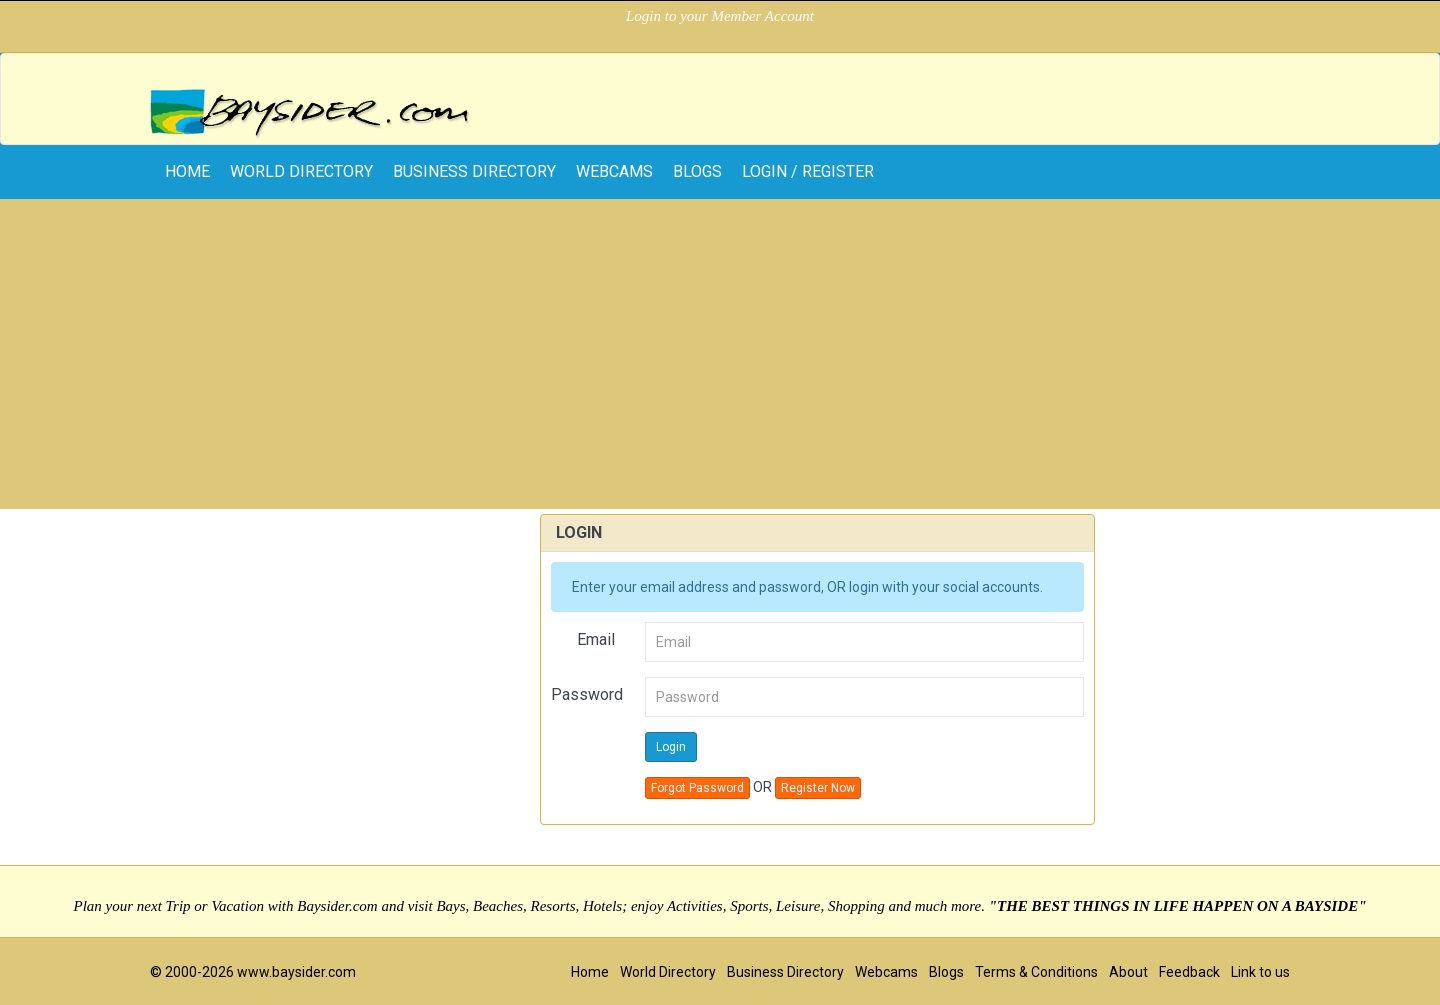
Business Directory (474, 171)
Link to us (1260, 972)
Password (587, 694)
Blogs (697, 171)
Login (671, 747)
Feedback (1189, 972)
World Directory (301, 171)
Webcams (614, 171)
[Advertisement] (720, 359)
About (1128, 972)
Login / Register (808, 171)
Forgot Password (697, 788)
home (187, 171)
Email (596, 639)
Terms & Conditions (1036, 972)
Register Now (818, 788)
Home (590, 972)
